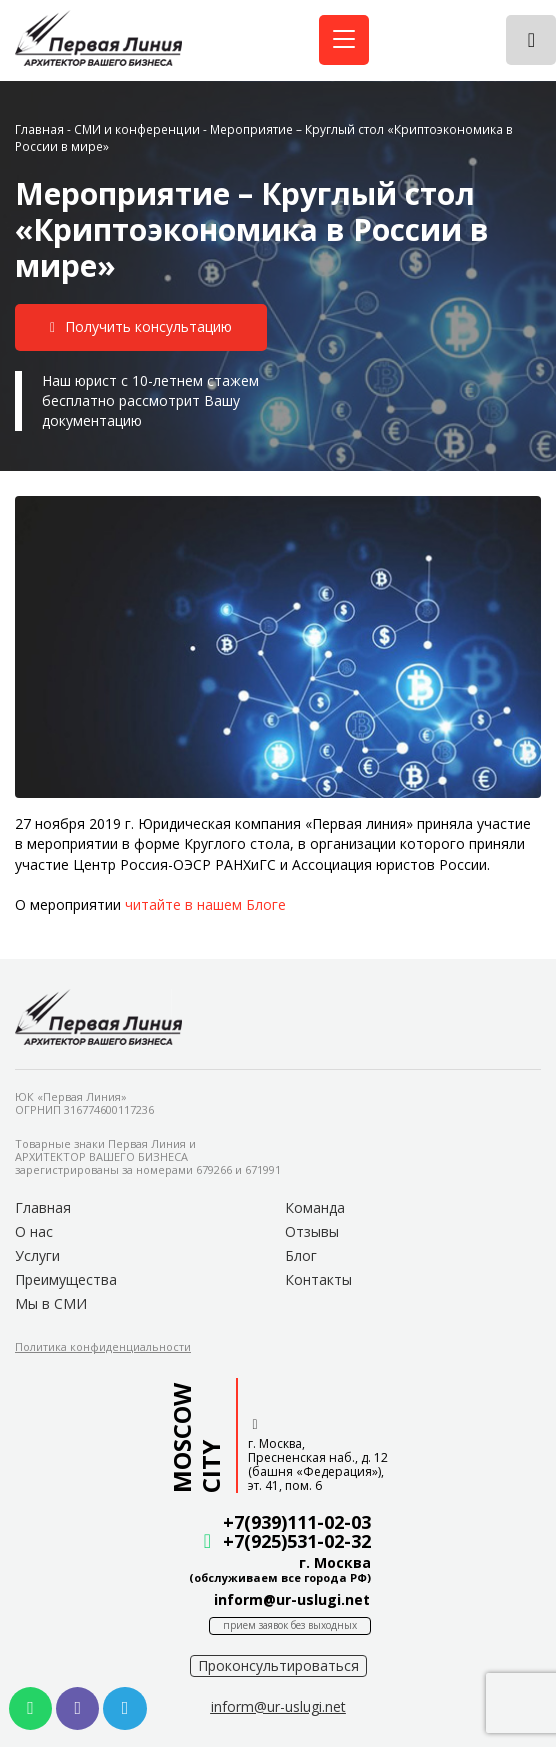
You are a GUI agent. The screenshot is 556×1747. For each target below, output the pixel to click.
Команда (315, 1207)
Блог (301, 1255)
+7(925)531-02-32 (297, 1541)
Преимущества (66, 1279)
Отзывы (312, 1231)
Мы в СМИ (51, 1303)
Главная (39, 129)
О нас (34, 1231)
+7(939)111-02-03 (297, 1522)
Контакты (318, 1279)
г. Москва (335, 1562)
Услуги (37, 1255)
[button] (141, 327)
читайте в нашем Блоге (205, 904)
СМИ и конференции (137, 129)
